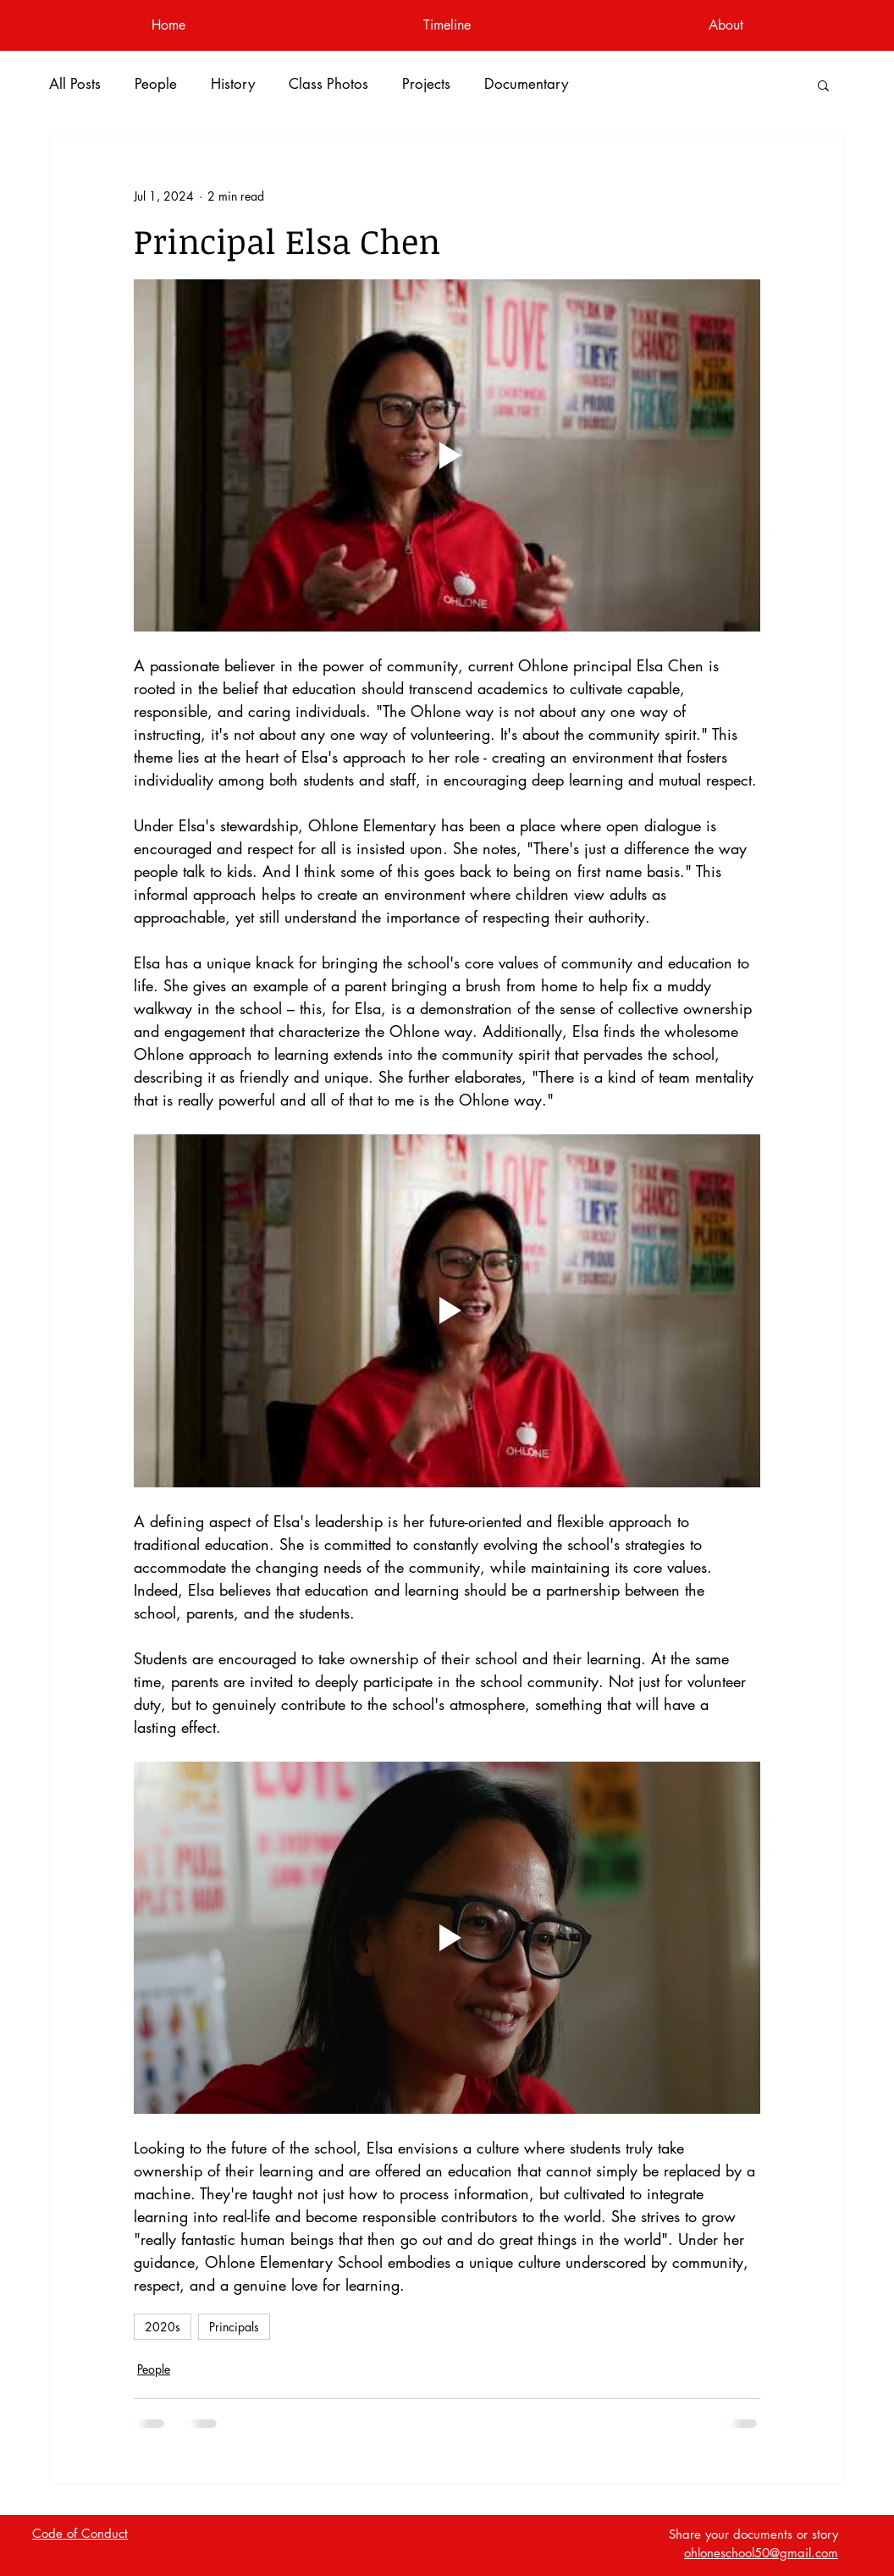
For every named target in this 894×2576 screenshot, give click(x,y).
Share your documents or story (753, 2534)
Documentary (526, 83)
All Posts (75, 83)
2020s (162, 2327)
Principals (234, 2327)
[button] (823, 84)
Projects (426, 83)
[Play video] (447, 455)
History (233, 83)
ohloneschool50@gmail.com (761, 2553)
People (156, 83)
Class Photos (328, 83)
